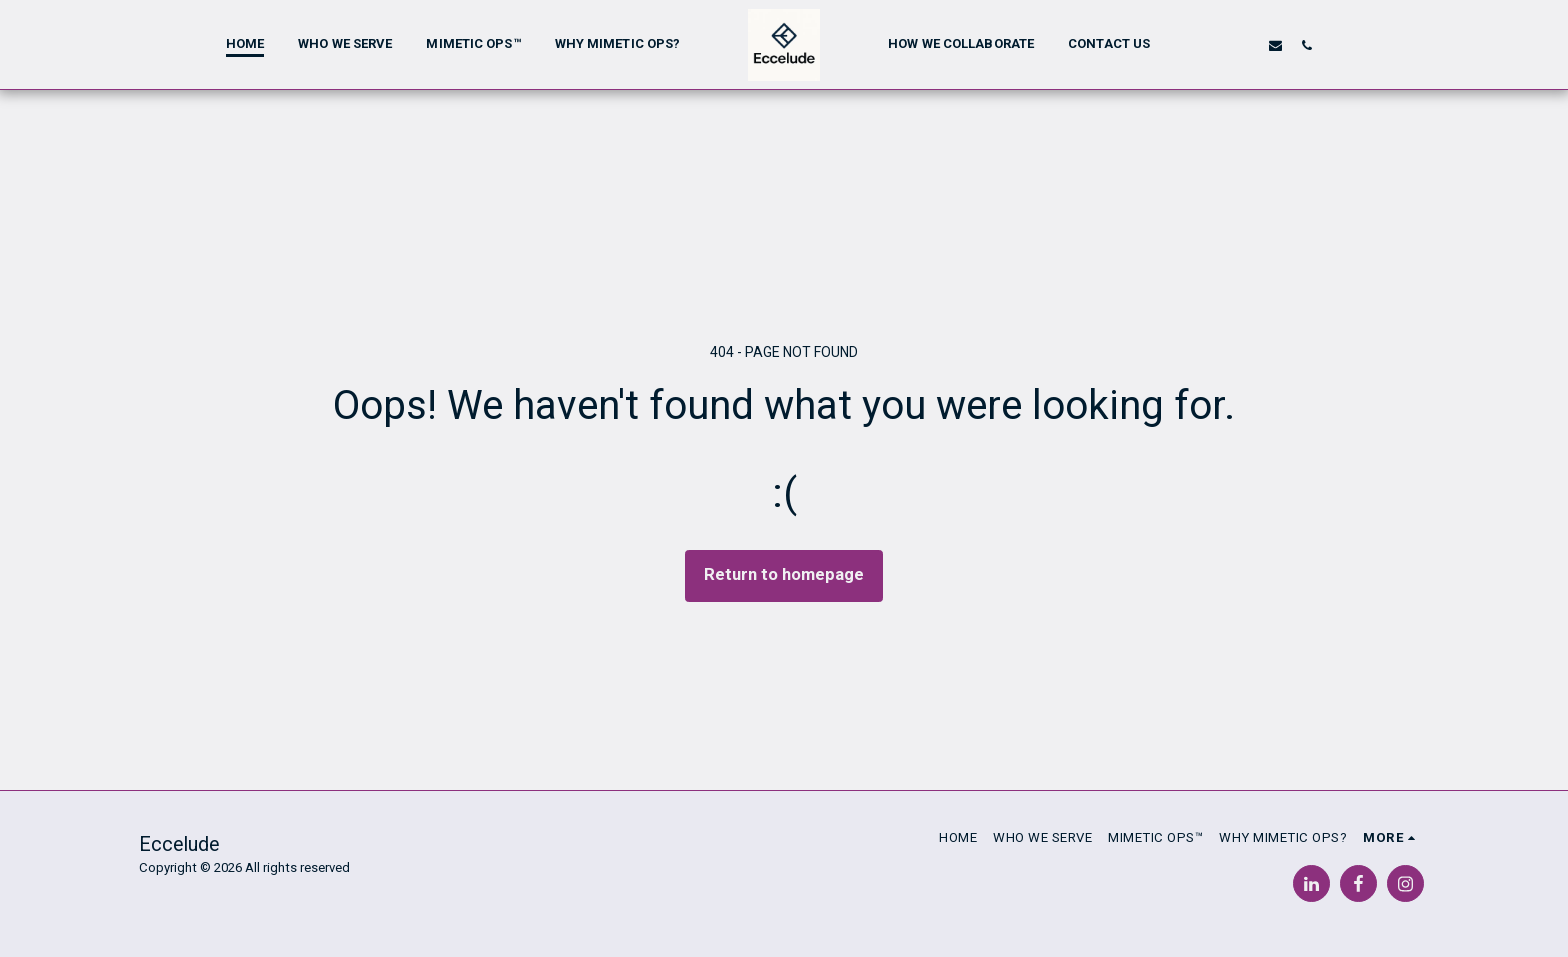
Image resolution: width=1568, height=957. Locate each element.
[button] (1213, 45)
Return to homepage (784, 574)
